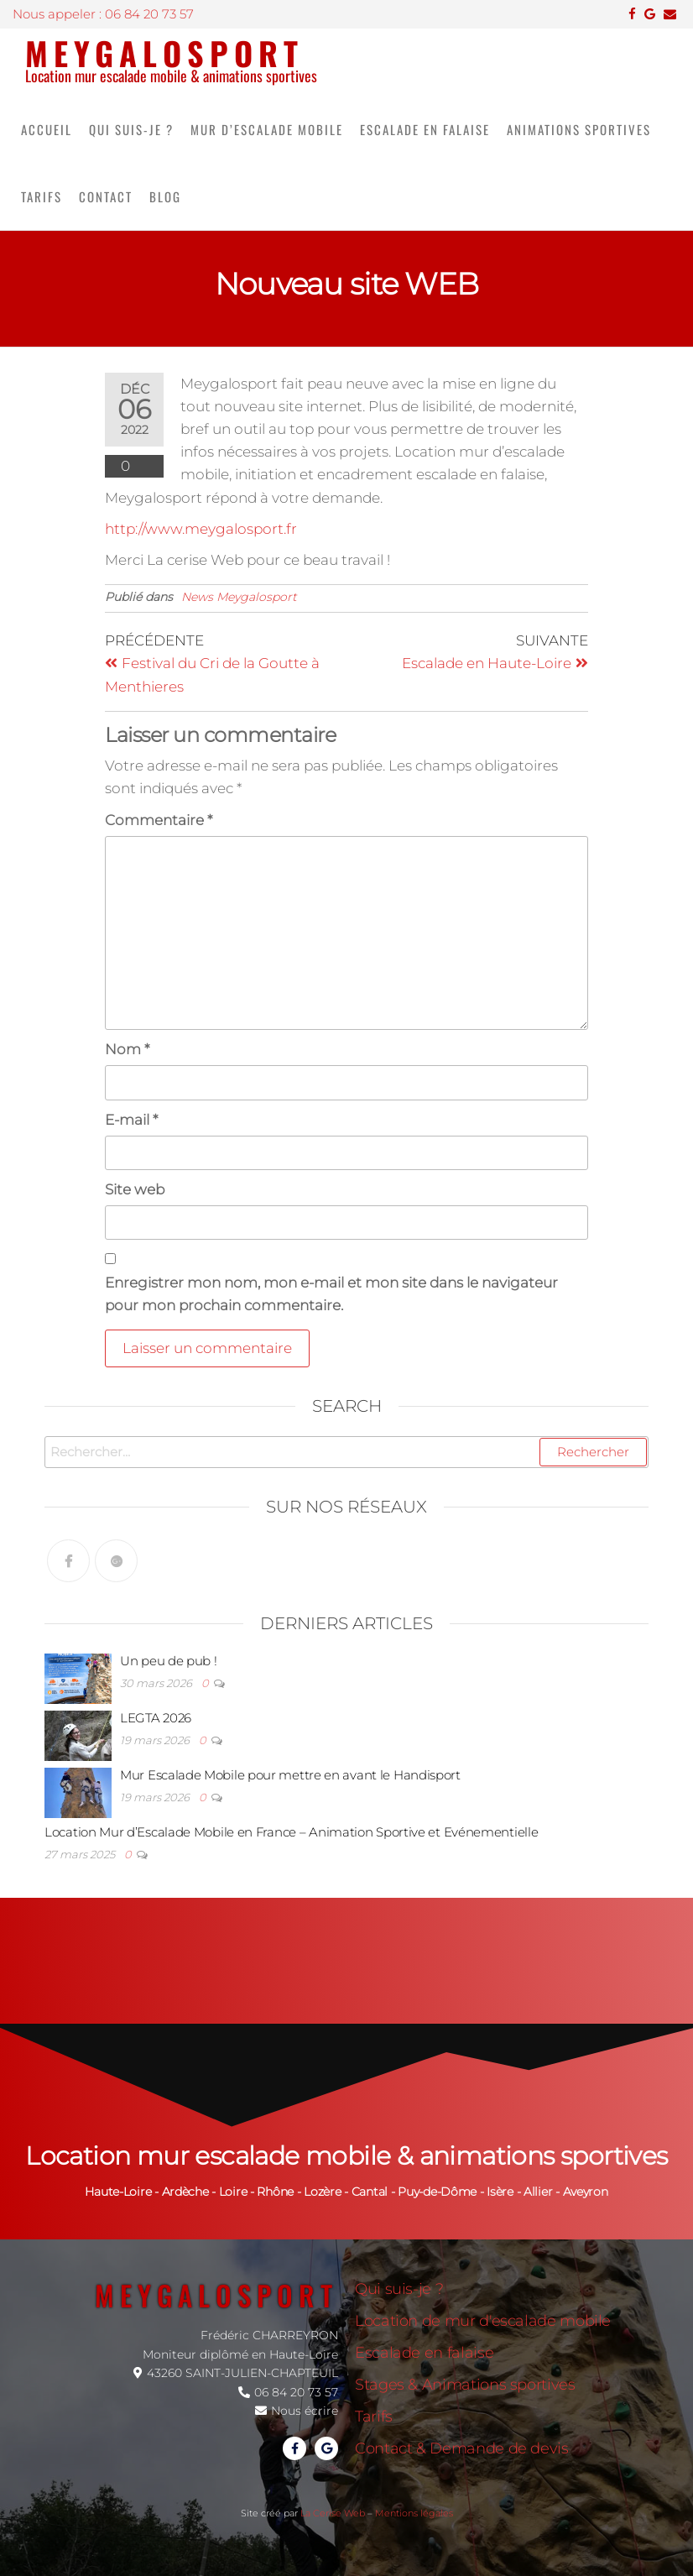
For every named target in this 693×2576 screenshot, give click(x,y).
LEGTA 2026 (155, 1718)
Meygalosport (164, 52)
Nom (127, 1049)
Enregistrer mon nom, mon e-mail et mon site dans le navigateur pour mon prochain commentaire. (331, 1294)
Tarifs (41, 196)
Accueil (46, 129)
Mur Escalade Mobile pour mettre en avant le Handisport (290, 1775)
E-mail (131, 1119)
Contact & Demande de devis (462, 2448)
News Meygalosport (239, 596)
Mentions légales (414, 2513)
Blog (165, 196)
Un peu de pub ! (168, 1661)
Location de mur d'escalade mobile (483, 2321)
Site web (134, 1189)
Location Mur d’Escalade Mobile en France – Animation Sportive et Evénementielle (291, 1832)
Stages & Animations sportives (465, 2384)
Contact (106, 196)
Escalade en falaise (425, 129)
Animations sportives (579, 129)
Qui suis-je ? (131, 129)
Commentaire (158, 820)
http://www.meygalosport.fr (201, 528)
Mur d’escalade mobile (266, 129)
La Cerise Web (332, 2513)
